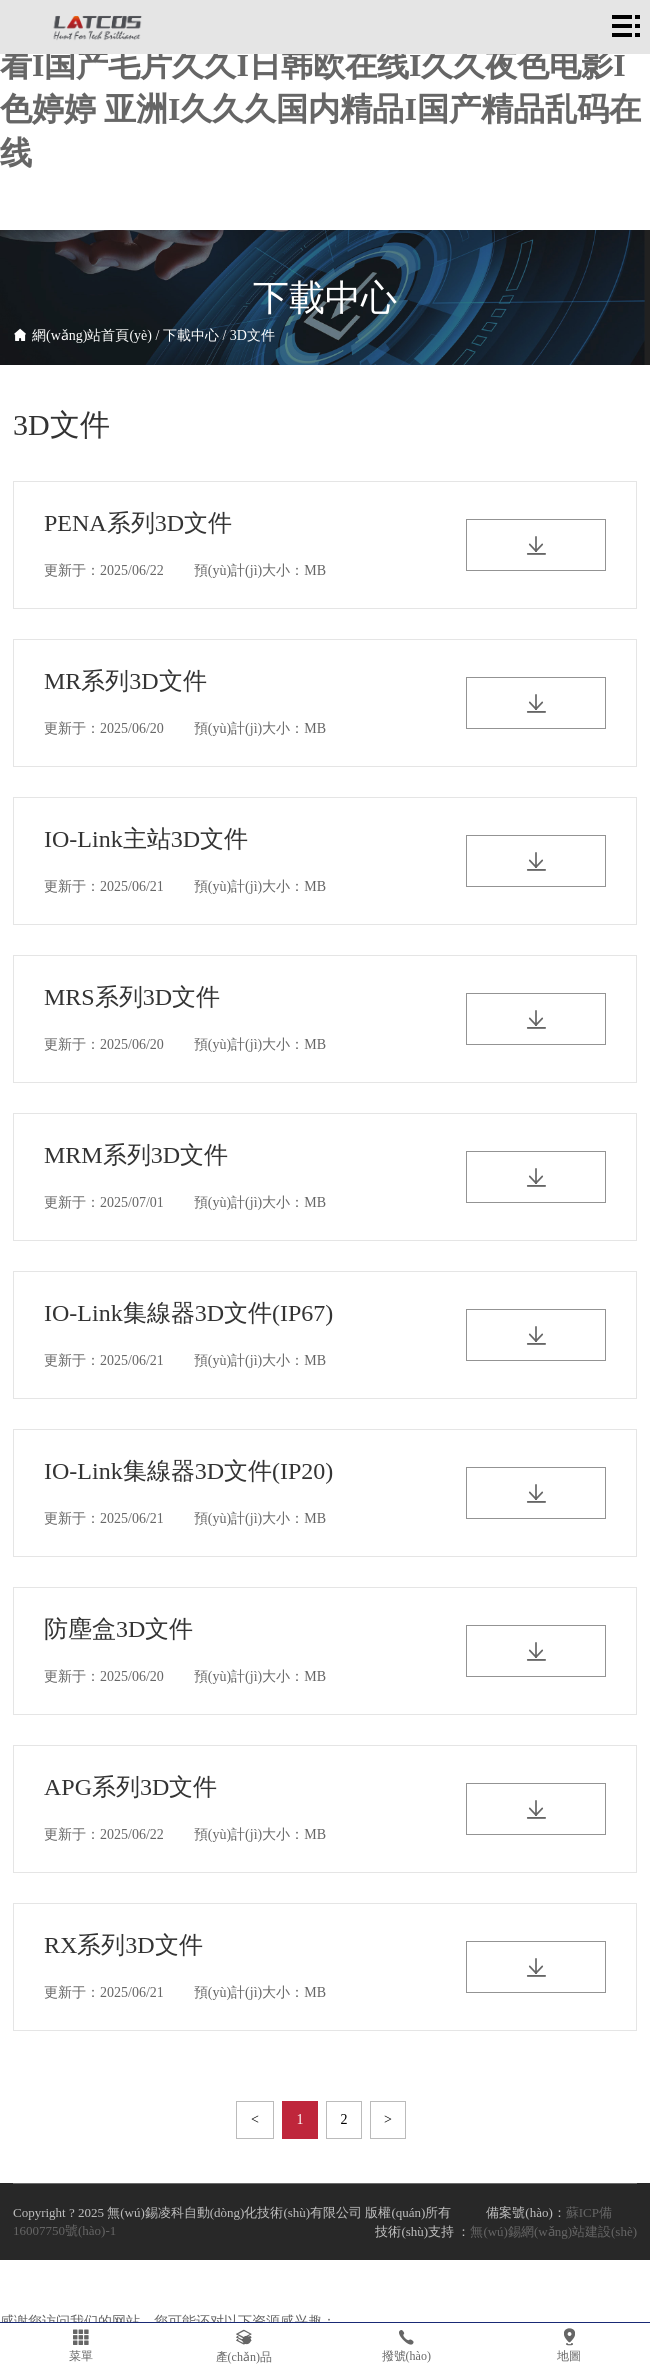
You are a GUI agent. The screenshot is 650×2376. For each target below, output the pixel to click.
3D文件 (252, 335)
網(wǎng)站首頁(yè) (92, 335)
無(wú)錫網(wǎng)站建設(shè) (553, 2231)
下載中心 (191, 335)
